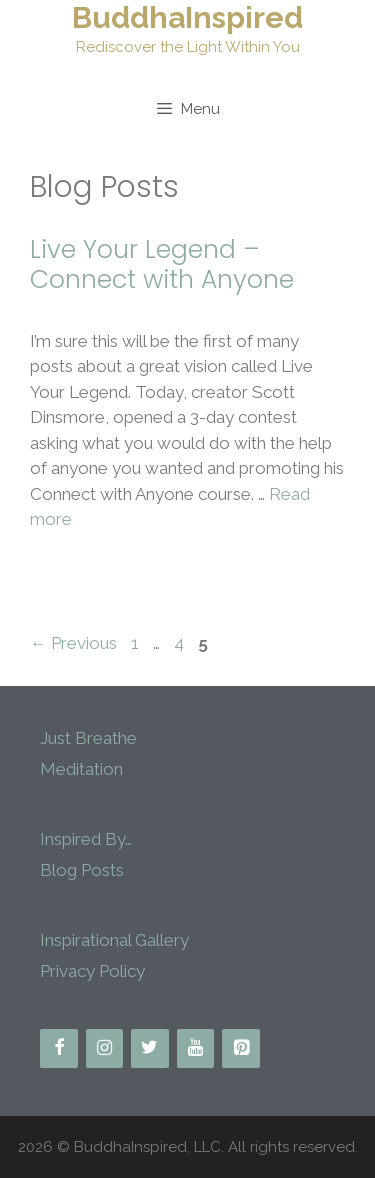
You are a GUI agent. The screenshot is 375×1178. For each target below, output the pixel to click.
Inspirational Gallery (114, 940)
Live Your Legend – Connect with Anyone (162, 264)
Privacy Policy (92, 971)
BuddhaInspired (187, 17)
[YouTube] (196, 1048)
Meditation (81, 769)
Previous (73, 643)
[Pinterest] (241, 1048)
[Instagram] (105, 1048)
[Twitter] (150, 1048)
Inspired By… (86, 839)
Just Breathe (88, 738)
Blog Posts (82, 870)
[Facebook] (59, 1048)
